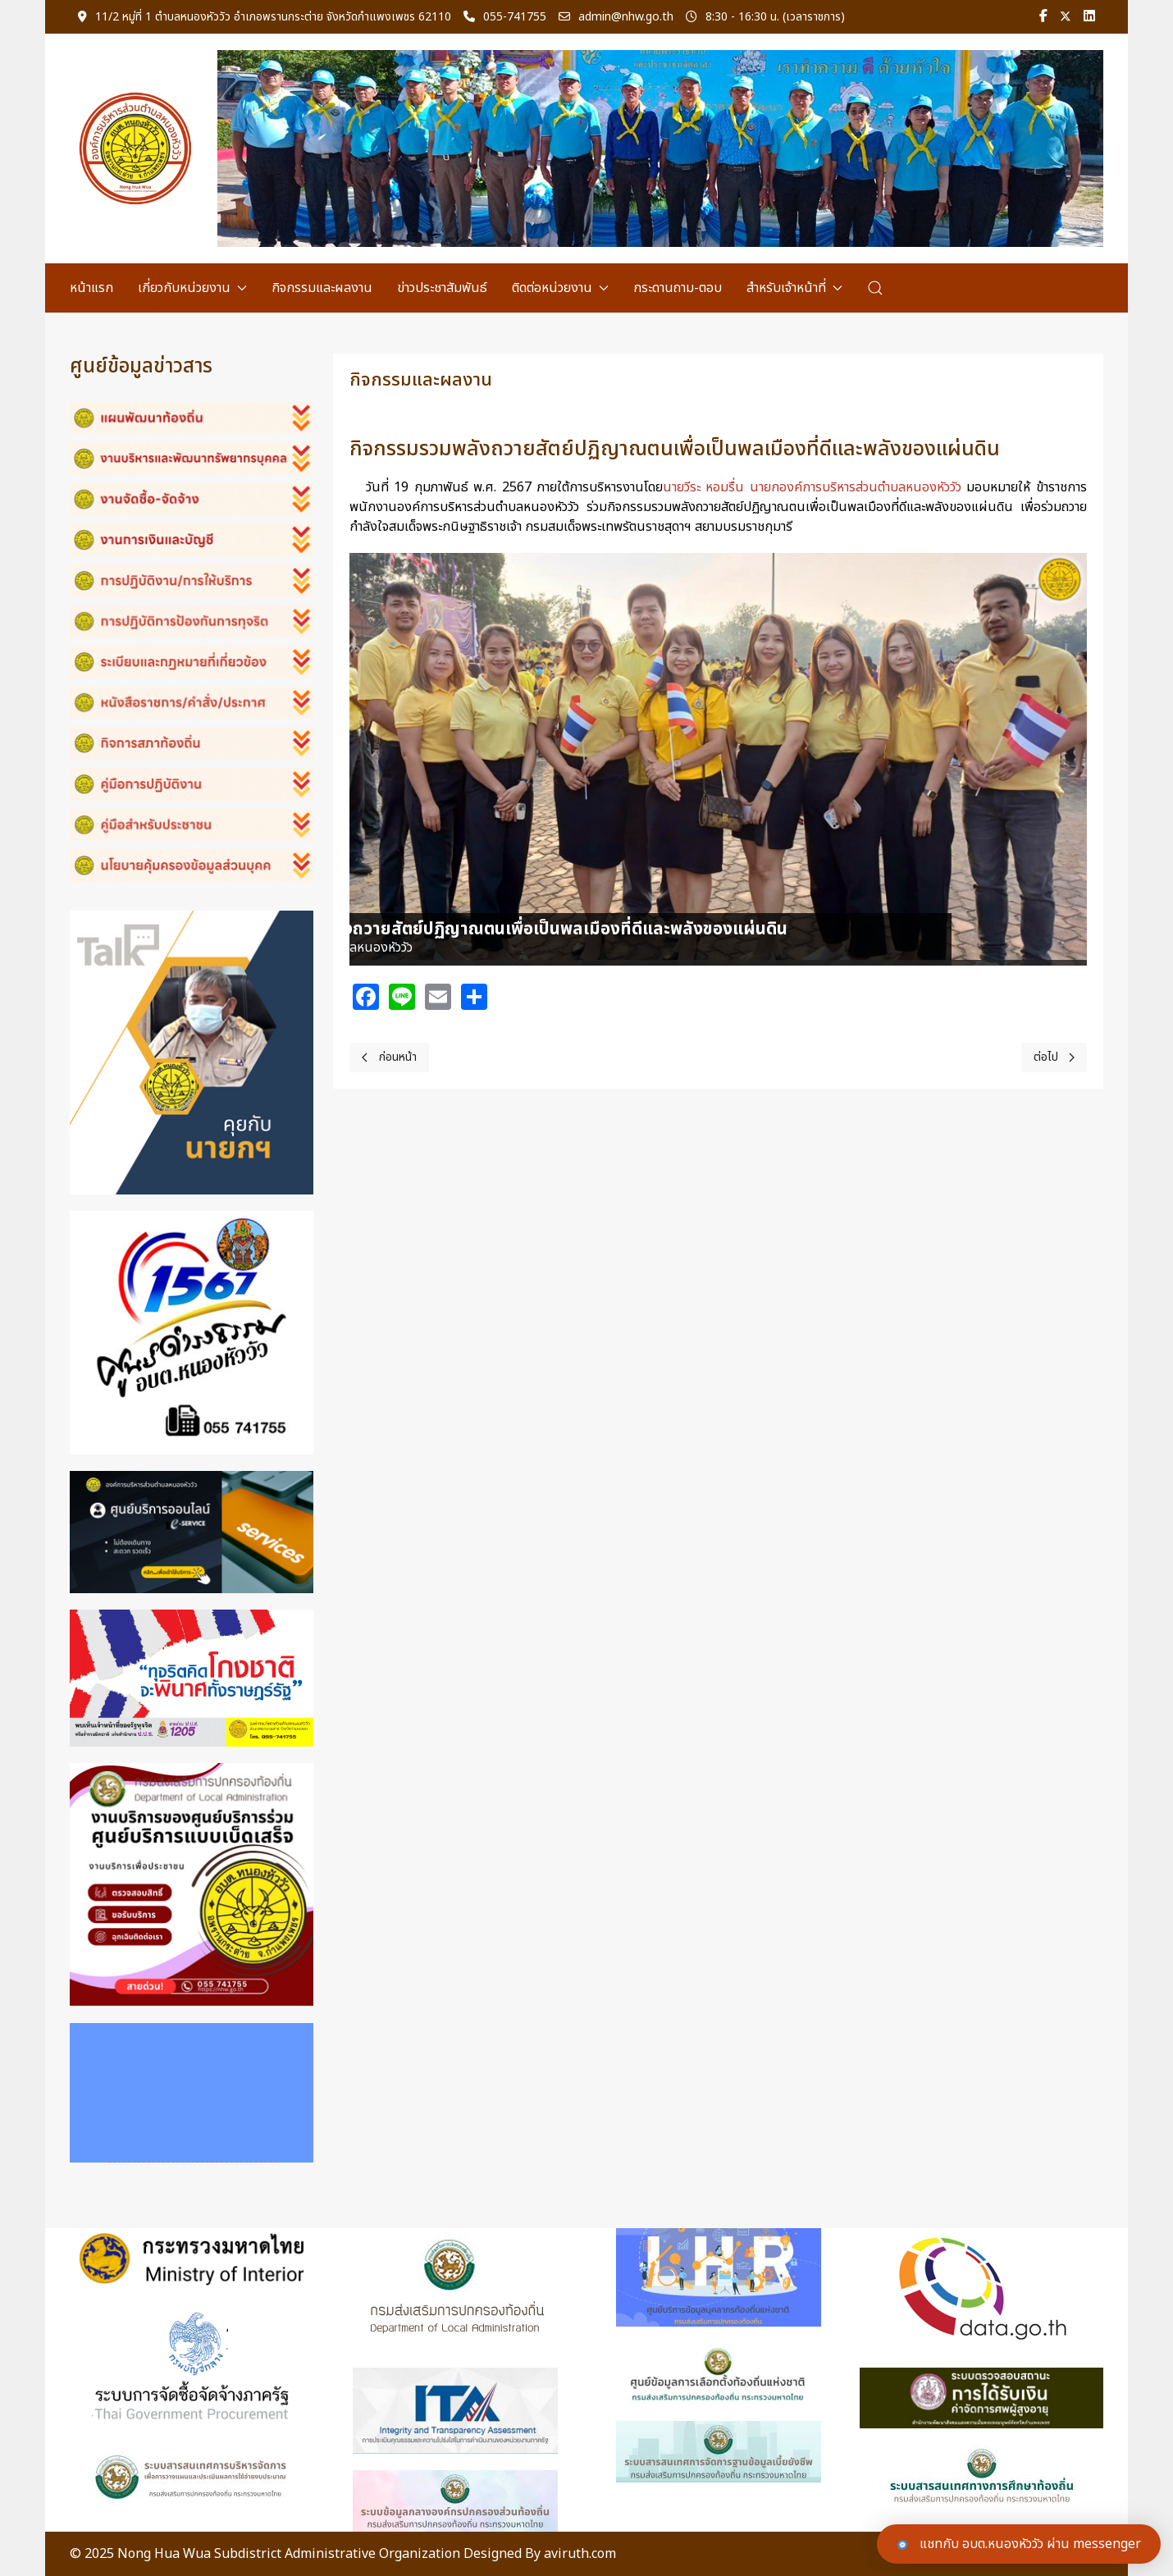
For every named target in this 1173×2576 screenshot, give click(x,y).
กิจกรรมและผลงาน (322, 288)
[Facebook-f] (1043, 16)
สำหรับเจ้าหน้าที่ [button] (794, 288)
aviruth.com (580, 2554)
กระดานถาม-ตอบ (677, 288)
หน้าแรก (91, 288)
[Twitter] (1065, 16)
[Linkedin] (1089, 16)
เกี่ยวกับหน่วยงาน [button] (192, 288)
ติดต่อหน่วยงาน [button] (560, 288)
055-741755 (504, 16)
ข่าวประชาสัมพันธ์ (442, 288)
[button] (875, 288)
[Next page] (1054, 1057)
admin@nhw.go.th (616, 16)
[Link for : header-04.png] (660, 148)
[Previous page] (389, 1057)
